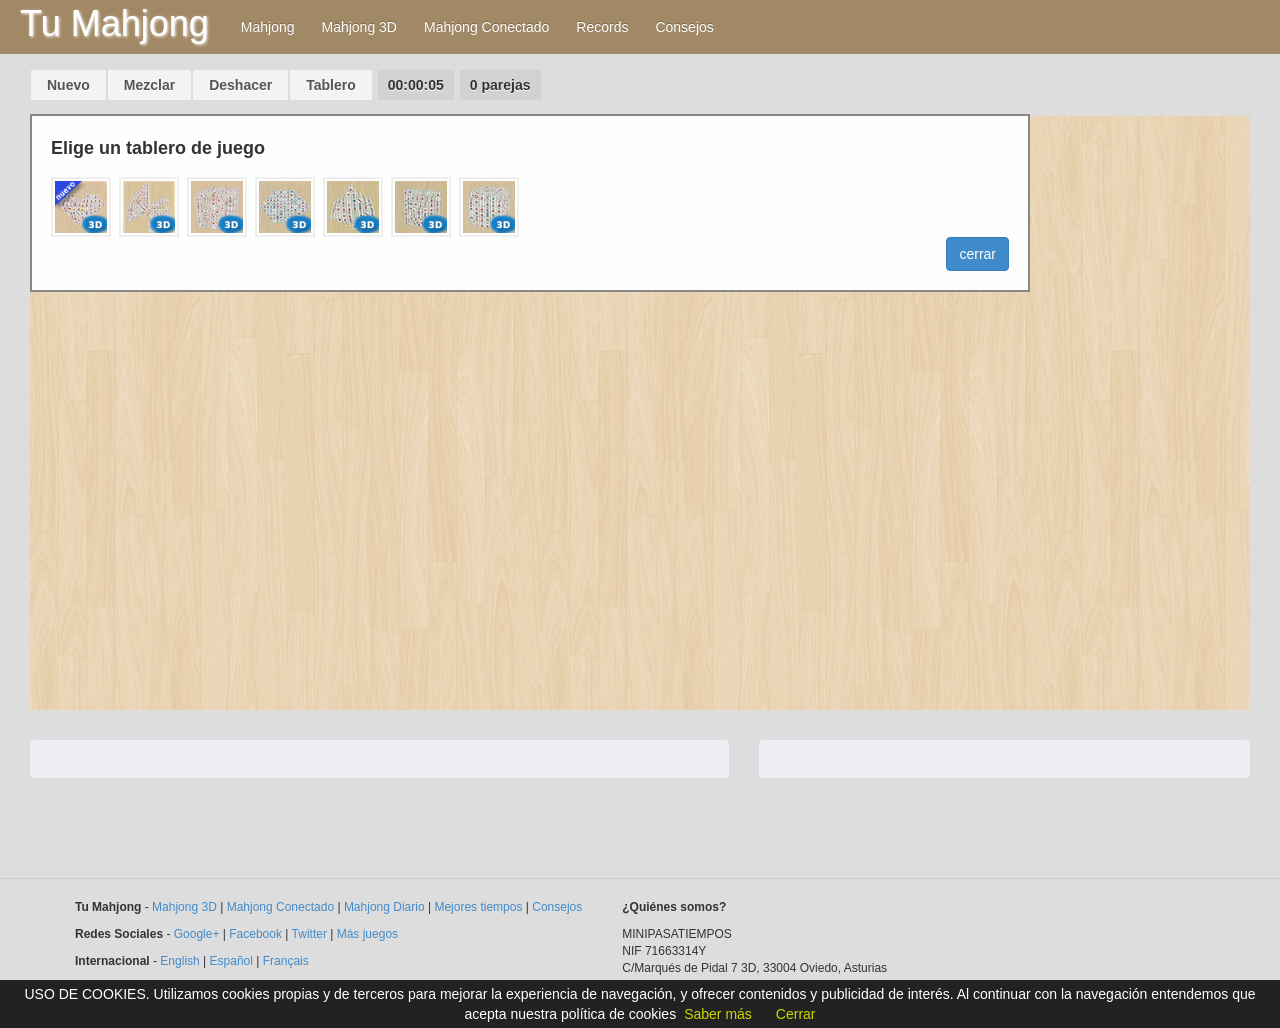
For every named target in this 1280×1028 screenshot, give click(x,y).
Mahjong (268, 27)
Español (231, 961)
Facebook (255, 934)
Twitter (309, 934)
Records (602, 27)
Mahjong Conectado (486, 27)
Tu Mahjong (114, 23)
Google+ (197, 934)
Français (286, 961)
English (179, 961)
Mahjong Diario (384, 907)
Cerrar (796, 1014)
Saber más (718, 1014)
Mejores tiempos (478, 907)
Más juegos (367, 934)
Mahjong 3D (359, 27)
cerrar (977, 254)
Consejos (684, 27)
